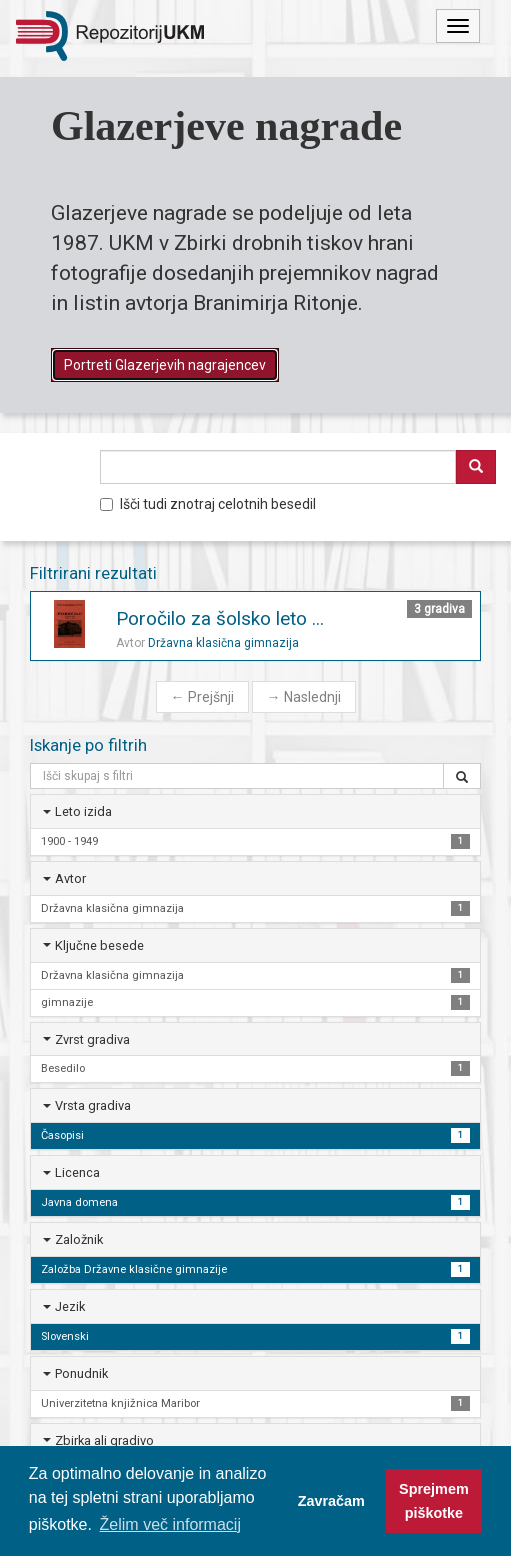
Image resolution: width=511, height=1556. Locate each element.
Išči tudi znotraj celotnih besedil (208, 504)
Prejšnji (202, 697)
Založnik (79, 1239)
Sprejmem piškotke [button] (434, 1501)
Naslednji (304, 697)
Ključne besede (99, 945)
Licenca (77, 1172)
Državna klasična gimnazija (223, 643)
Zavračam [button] (331, 1501)
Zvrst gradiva (92, 1039)
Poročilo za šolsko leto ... (220, 618)
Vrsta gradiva (93, 1105)
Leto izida (83, 811)
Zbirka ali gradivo (104, 1440)
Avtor (70, 878)
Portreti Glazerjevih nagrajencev (165, 365)
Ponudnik (81, 1373)
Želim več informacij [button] (170, 1524)
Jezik (70, 1306)
